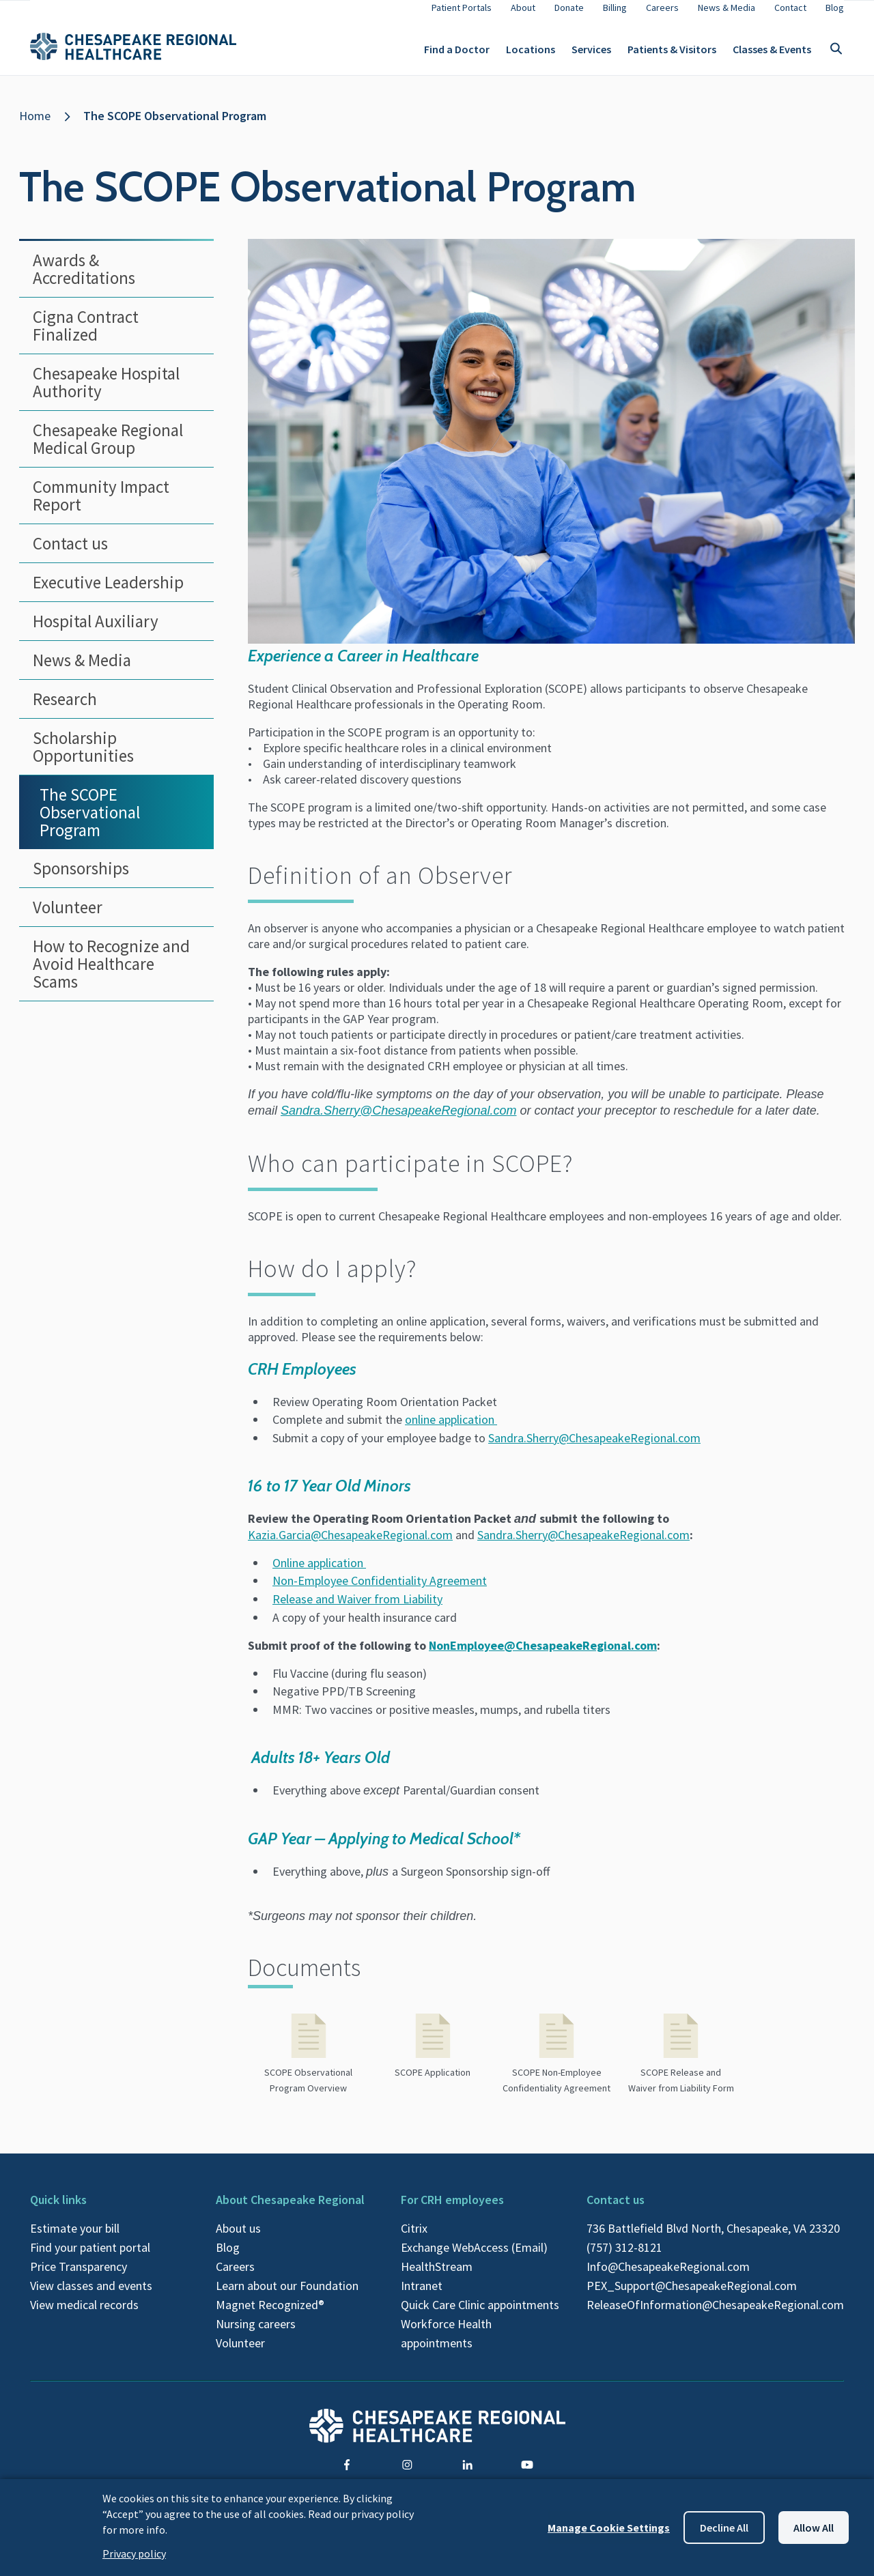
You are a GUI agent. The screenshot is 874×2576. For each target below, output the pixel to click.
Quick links (58, 2210)
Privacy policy (134, 2553)
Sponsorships (81, 879)
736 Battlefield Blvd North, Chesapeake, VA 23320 (713, 2239)
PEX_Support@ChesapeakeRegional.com (692, 2296)
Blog (228, 2258)
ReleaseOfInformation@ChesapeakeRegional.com (715, 2315)
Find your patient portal (90, 2258)
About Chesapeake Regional (290, 2210)
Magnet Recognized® (270, 2315)
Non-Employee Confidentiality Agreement (379, 1591)
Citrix (414, 2239)
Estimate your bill (74, 2239)
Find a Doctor (457, 54)
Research (65, 710)
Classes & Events (772, 54)
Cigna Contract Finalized (86, 336)
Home (35, 126)
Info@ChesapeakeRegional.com (668, 2277)
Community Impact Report (101, 506)
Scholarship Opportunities (83, 757)
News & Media (82, 671)
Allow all (813, 2527)
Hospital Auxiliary (95, 632)
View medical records (84, 2315)
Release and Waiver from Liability (357, 1610)
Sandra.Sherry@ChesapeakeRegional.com (594, 1449)
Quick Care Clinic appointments (480, 2315)
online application (451, 1430)
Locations (530, 54)
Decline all (724, 2527)
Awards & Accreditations (84, 280)
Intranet (421, 2296)
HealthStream (437, 2277)
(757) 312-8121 (624, 2258)
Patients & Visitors (672, 54)
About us (238, 2239)
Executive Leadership (108, 593)
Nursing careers (256, 2335)
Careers (235, 2277)
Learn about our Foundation (287, 2296)
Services (591, 54)
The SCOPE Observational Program (174, 126)
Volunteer (67, 918)
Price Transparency (78, 2277)
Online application (319, 1574)
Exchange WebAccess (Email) (474, 2258)
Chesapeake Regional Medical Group (108, 450)
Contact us (70, 554)
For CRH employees (452, 2210)
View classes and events (91, 2296)
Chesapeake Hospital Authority (106, 393)
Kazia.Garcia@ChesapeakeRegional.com (350, 1546)
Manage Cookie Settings (609, 2527)
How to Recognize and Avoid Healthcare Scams (111, 974)
